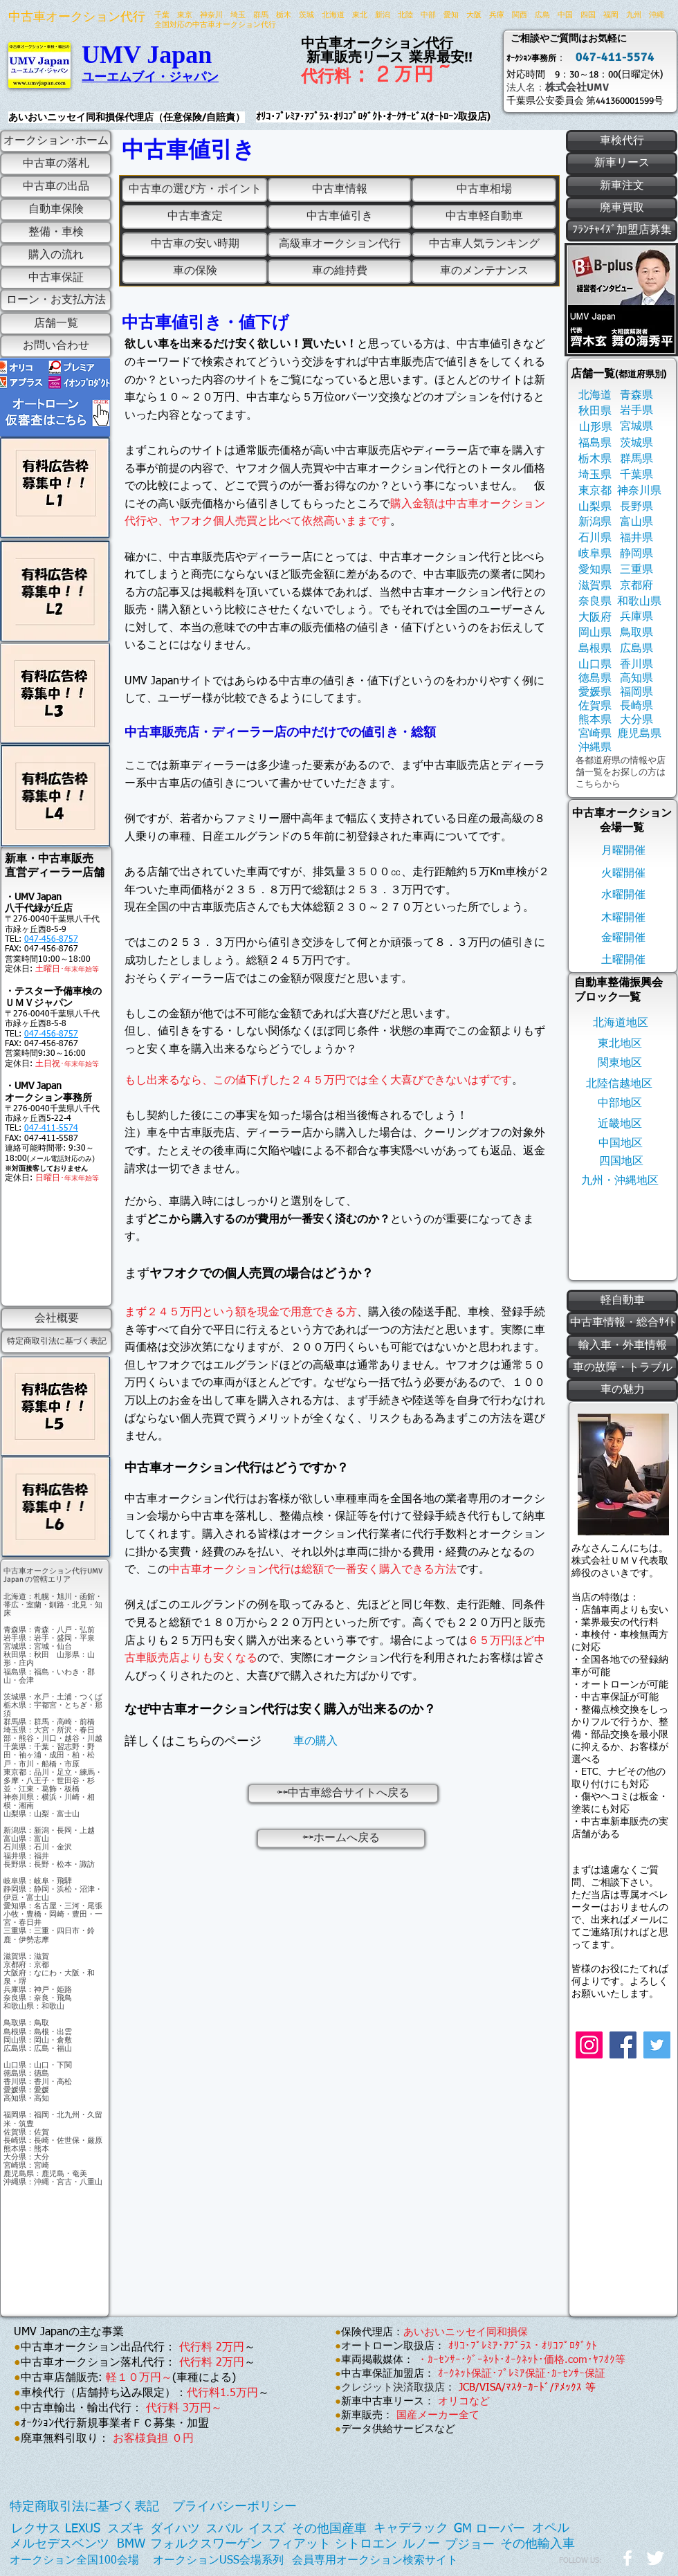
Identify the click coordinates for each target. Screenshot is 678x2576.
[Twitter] (656, 2044)
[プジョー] (470, 2545)
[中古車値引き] (340, 217)
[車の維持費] (340, 271)
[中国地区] (620, 1143)
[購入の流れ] (55, 255)
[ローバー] (500, 2529)
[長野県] (636, 507)
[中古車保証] (55, 278)
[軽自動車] (622, 1301)
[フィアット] (299, 2544)
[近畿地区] (620, 1124)
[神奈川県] (639, 491)
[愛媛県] (595, 692)
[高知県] (636, 678)
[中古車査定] (195, 217)
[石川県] (595, 538)
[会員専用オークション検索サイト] (375, 2560)
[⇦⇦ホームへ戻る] (341, 1838)
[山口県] (595, 665)
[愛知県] (595, 570)
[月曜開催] (623, 851)
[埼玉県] (595, 475)
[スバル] (224, 2529)
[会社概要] (56, 1319)
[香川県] (636, 665)
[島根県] (595, 649)
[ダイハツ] (175, 2529)
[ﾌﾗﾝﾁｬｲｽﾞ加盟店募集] (621, 230)
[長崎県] (636, 706)
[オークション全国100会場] (74, 2560)
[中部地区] (620, 1103)
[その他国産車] (329, 2529)
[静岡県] (636, 554)
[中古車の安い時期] (195, 244)
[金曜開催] (623, 938)
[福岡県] (636, 692)
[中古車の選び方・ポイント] (195, 190)
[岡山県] (595, 633)
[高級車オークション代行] (340, 244)
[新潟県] (595, 522)
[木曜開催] (623, 918)
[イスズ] (267, 2529)
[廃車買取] (621, 208)
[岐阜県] (595, 554)
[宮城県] (636, 427)
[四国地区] (621, 1161)
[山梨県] (595, 507)
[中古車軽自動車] (484, 217)
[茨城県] (636, 443)
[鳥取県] (636, 633)
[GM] (463, 2529)
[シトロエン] (366, 2544)
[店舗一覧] (55, 324)
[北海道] (595, 395)
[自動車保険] (55, 210)
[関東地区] (620, 1063)
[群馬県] (636, 459)
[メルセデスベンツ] (59, 2544)
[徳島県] (595, 678)
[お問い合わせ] (55, 346)
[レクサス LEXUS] (55, 2529)
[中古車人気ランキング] (484, 244)
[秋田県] (595, 411)
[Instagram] (589, 2044)
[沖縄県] (595, 748)
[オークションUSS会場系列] (218, 2560)
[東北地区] (620, 1044)
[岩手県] (636, 411)
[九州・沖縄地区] (620, 1181)
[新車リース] (621, 163)
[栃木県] (595, 459)
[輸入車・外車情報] (622, 1346)
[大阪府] (595, 617)
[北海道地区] (620, 1023)
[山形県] (595, 427)
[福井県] (636, 538)
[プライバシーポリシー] (234, 2507)
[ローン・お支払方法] (55, 300)
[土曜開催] (623, 960)
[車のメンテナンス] (484, 271)
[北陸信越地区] (619, 1084)
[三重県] (636, 570)
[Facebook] (623, 2044)
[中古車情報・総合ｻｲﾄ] (622, 1323)
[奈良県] (595, 602)
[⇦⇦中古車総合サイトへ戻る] (343, 1793)
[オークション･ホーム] (55, 141)
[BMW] (131, 2544)
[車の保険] (195, 271)
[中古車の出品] (55, 187)
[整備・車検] (55, 232)
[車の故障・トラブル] (622, 1368)
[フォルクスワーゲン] (206, 2544)
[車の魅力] (622, 1390)
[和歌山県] (639, 602)
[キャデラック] (411, 2529)
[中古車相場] (484, 190)
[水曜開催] (623, 895)
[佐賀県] (595, 706)
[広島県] (636, 649)
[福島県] (595, 443)
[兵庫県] (636, 617)
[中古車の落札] (55, 164)
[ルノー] (421, 2544)
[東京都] (595, 491)
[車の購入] (315, 1741)
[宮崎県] (595, 734)
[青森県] (636, 395)
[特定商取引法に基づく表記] (56, 1341)
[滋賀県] (595, 586)
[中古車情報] (340, 190)
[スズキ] (126, 2529)
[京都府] (636, 586)
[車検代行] (621, 141)
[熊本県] (595, 720)
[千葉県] (636, 475)
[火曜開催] (623, 873)
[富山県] (636, 522)
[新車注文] (621, 186)
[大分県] (636, 720)
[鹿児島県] (639, 734)
